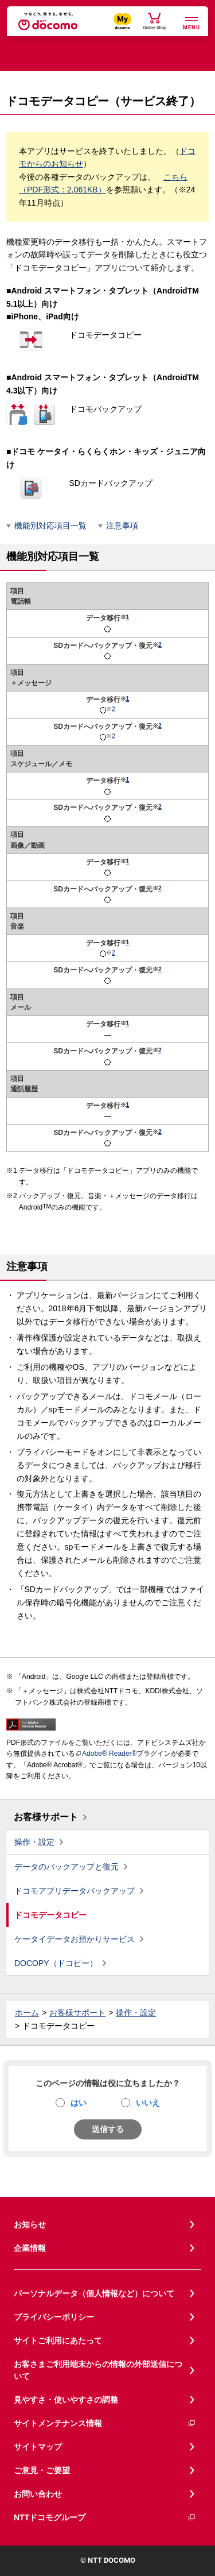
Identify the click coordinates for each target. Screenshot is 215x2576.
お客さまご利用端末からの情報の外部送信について (98, 2370)
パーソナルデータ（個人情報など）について (94, 2293)
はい (79, 2102)
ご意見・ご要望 (42, 2470)
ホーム (27, 2012)
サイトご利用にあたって (58, 2340)
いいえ (148, 2102)
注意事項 (122, 525)
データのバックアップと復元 (66, 1866)
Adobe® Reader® (105, 1753)
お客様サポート (46, 1817)
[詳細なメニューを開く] (191, 22)
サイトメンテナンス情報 (105, 2423)
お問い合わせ (38, 2493)
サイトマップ (38, 2446)
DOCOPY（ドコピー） (55, 1963)
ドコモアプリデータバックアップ (74, 1890)
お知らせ (30, 2224)
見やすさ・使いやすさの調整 (66, 2399)
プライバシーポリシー (54, 2317)
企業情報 (30, 2248)
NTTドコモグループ (105, 2518)
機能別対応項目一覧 (50, 525)
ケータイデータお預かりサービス (74, 1939)
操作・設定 (34, 1842)
